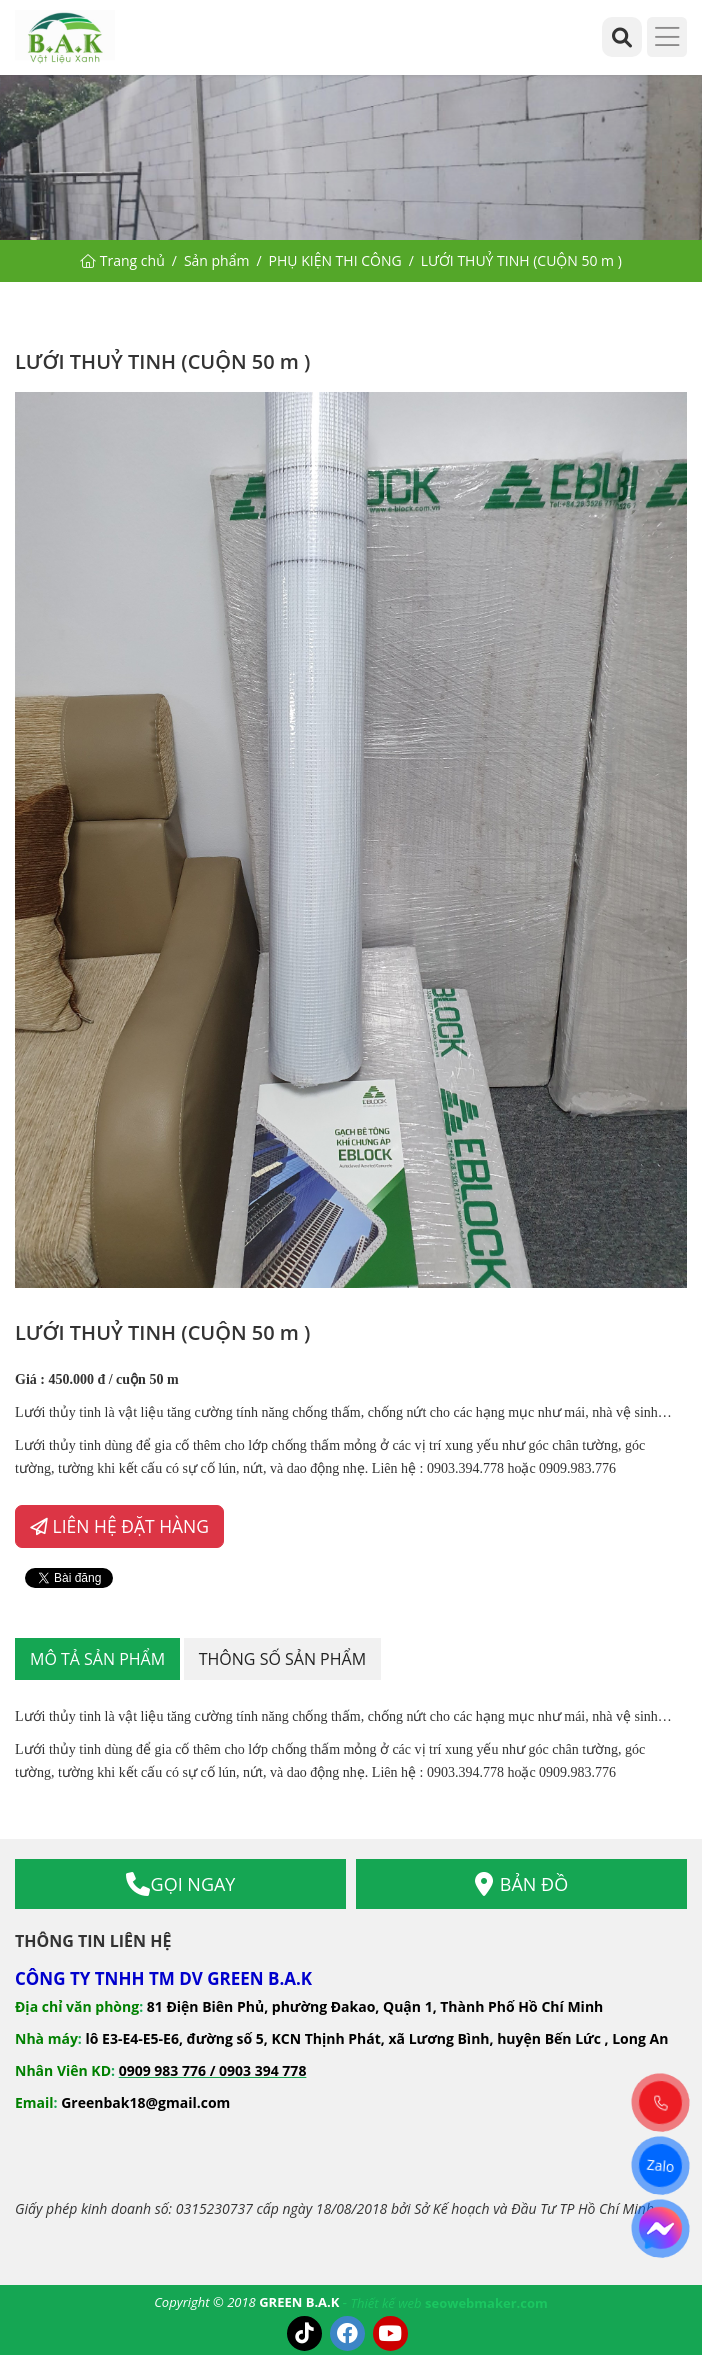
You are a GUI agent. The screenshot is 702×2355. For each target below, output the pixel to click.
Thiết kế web (386, 2303)
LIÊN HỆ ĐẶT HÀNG (119, 1526)
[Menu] (667, 37)
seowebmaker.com (486, 2303)
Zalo (660, 2165)
